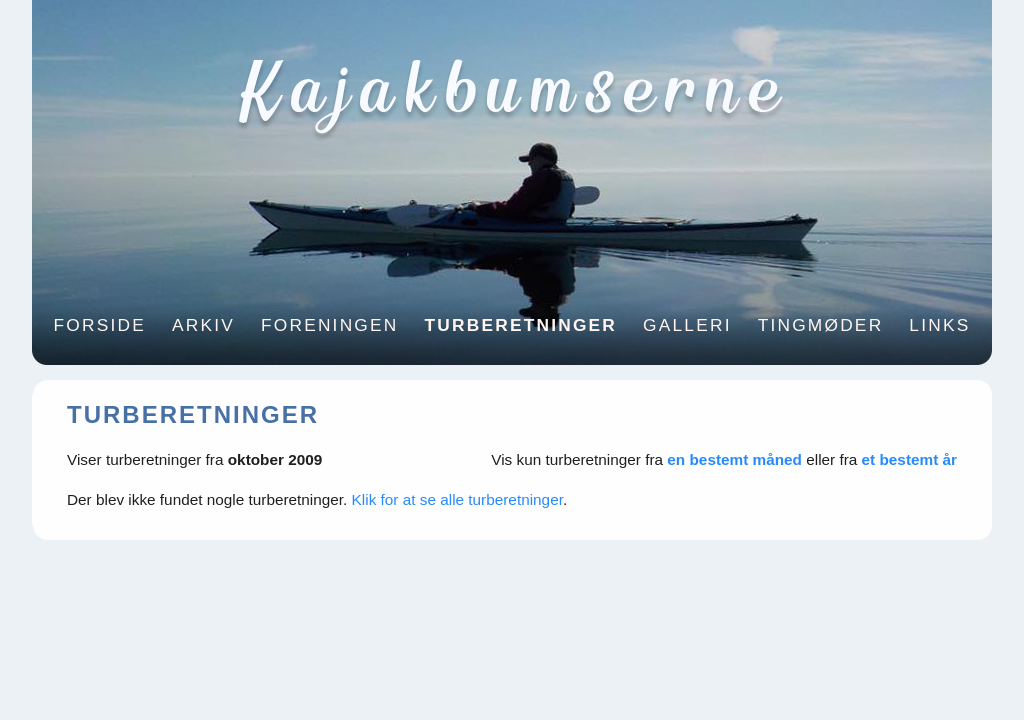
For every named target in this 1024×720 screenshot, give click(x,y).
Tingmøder (821, 325)
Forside (100, 325)
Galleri (687, 325)
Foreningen (330, 325)
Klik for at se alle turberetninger (457, 499)
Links (939, 325)
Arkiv (203, 325)
